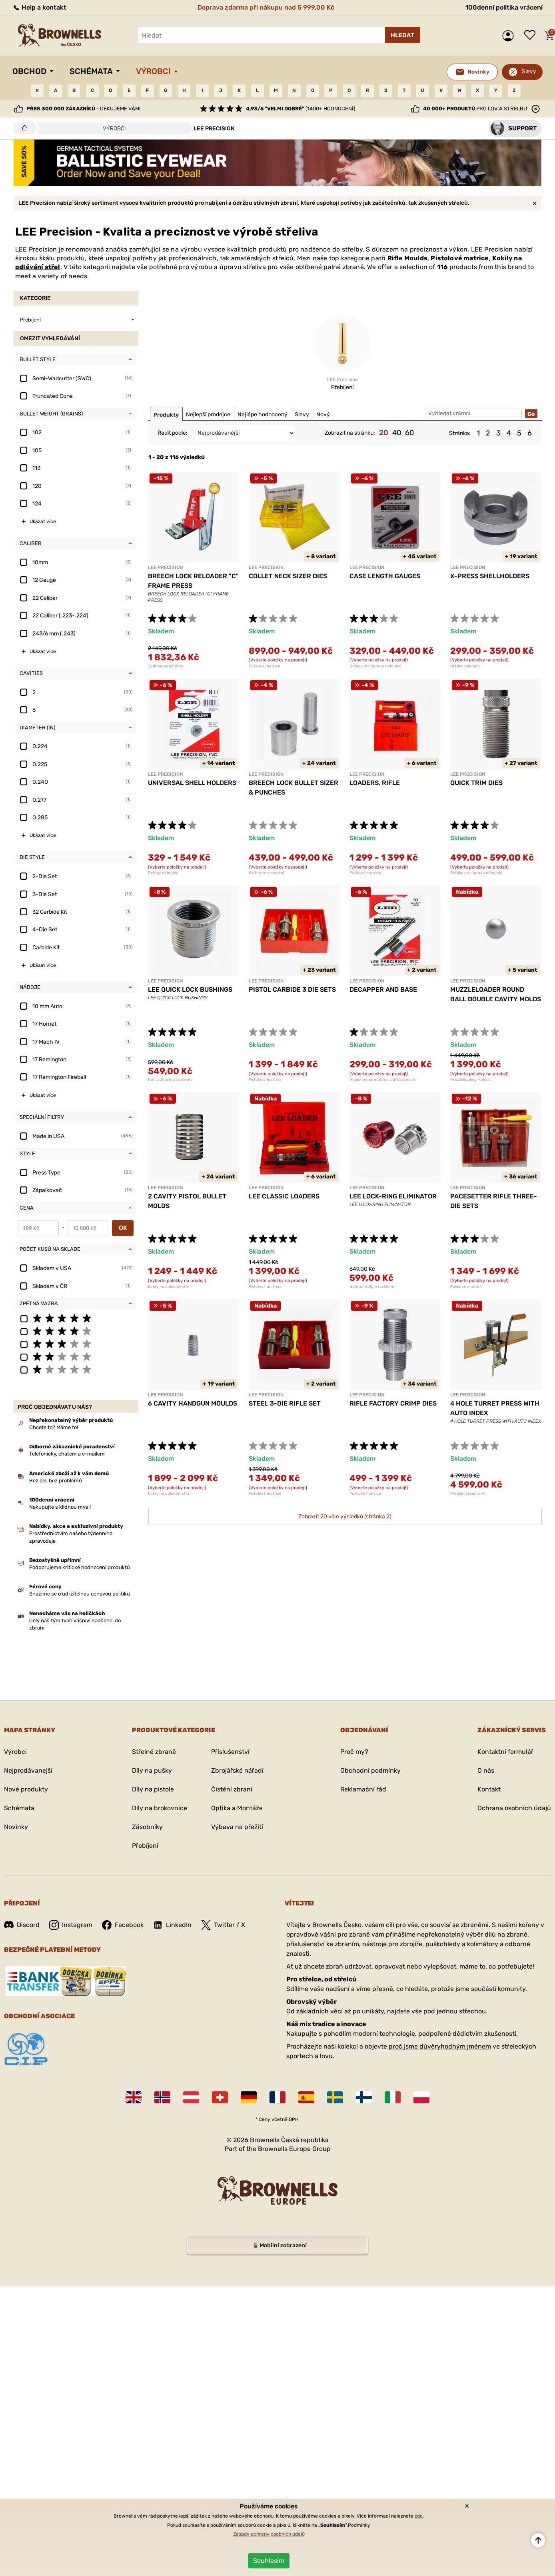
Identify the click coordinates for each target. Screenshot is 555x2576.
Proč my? (354, 1751)
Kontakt (489, 1789)
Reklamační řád (363, 1789)
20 (383, 432)
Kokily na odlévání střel (169, 1286)
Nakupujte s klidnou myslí (60, 1507)
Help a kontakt (39, 7)
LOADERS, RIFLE (374, 783)
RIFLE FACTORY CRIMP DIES (393, 1403)
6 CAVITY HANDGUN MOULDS (192, 1403)
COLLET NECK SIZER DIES (288, 576)
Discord (22, 1925)
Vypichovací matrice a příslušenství (382, 1079)
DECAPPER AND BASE (383, 989)
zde (419, 2516)
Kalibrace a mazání (266, 873)
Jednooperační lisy (166, 666)
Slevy (529, 71)
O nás (485, 1770)
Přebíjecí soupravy (467, 1493)
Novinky (16, 1827)
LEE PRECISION (165, 567)
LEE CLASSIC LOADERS (284, 1196)
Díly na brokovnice (159, 1808)
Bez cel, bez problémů (55, 1481)
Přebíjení (145, 1845)
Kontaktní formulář (505, 1751)
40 (396, 432)
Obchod (29, 71)
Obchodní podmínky (370, 1770)
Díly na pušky (152, 1770)
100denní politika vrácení (504, 7)
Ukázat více (43, 521)
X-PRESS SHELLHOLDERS (489, 576)
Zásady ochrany (251, 2534)
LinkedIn (172, 1925)
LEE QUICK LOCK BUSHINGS (190, 989)
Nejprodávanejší (28, 1770)
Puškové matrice (264, 666)
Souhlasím (268, 2560)
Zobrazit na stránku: (350, 432)
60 (409, 432)
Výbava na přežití (237, 1827)
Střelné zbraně (154, 1751)
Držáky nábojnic (465, 666)
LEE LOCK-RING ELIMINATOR (393, 1196)
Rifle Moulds (407, 258)
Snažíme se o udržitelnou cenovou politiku (79, 1594)
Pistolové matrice (460, 258)
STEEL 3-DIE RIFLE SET (285, 1403)
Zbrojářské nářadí (237, 1770)
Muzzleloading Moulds (470, 1079)
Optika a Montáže (237, 1808)
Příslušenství (230, 1751)
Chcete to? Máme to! (53, 1427)
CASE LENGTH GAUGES (384, 576)
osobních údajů (288, 2534)
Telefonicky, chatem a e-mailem (67, 1454)
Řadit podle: (173, 432)
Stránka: (460, 433)
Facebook (123, 1925)
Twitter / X (223, 1925)
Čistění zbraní (231, 1789)
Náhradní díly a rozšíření (170, 1079)
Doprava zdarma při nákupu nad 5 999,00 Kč (266, 7)
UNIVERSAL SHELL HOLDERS (192, 783)
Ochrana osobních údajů (514, 1808)
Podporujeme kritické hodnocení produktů (79, 1567)
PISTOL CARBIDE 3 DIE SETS (292, 989)
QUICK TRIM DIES (476, 783)
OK (123, 1228)
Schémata (91, 71)
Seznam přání (531, 35)
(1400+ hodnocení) (300, 109)
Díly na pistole (153, 1789)
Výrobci (153, 71)
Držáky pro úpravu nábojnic (375, 666)
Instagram (70, 1925)
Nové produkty (26, 1789)
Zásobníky (147, 1827)
